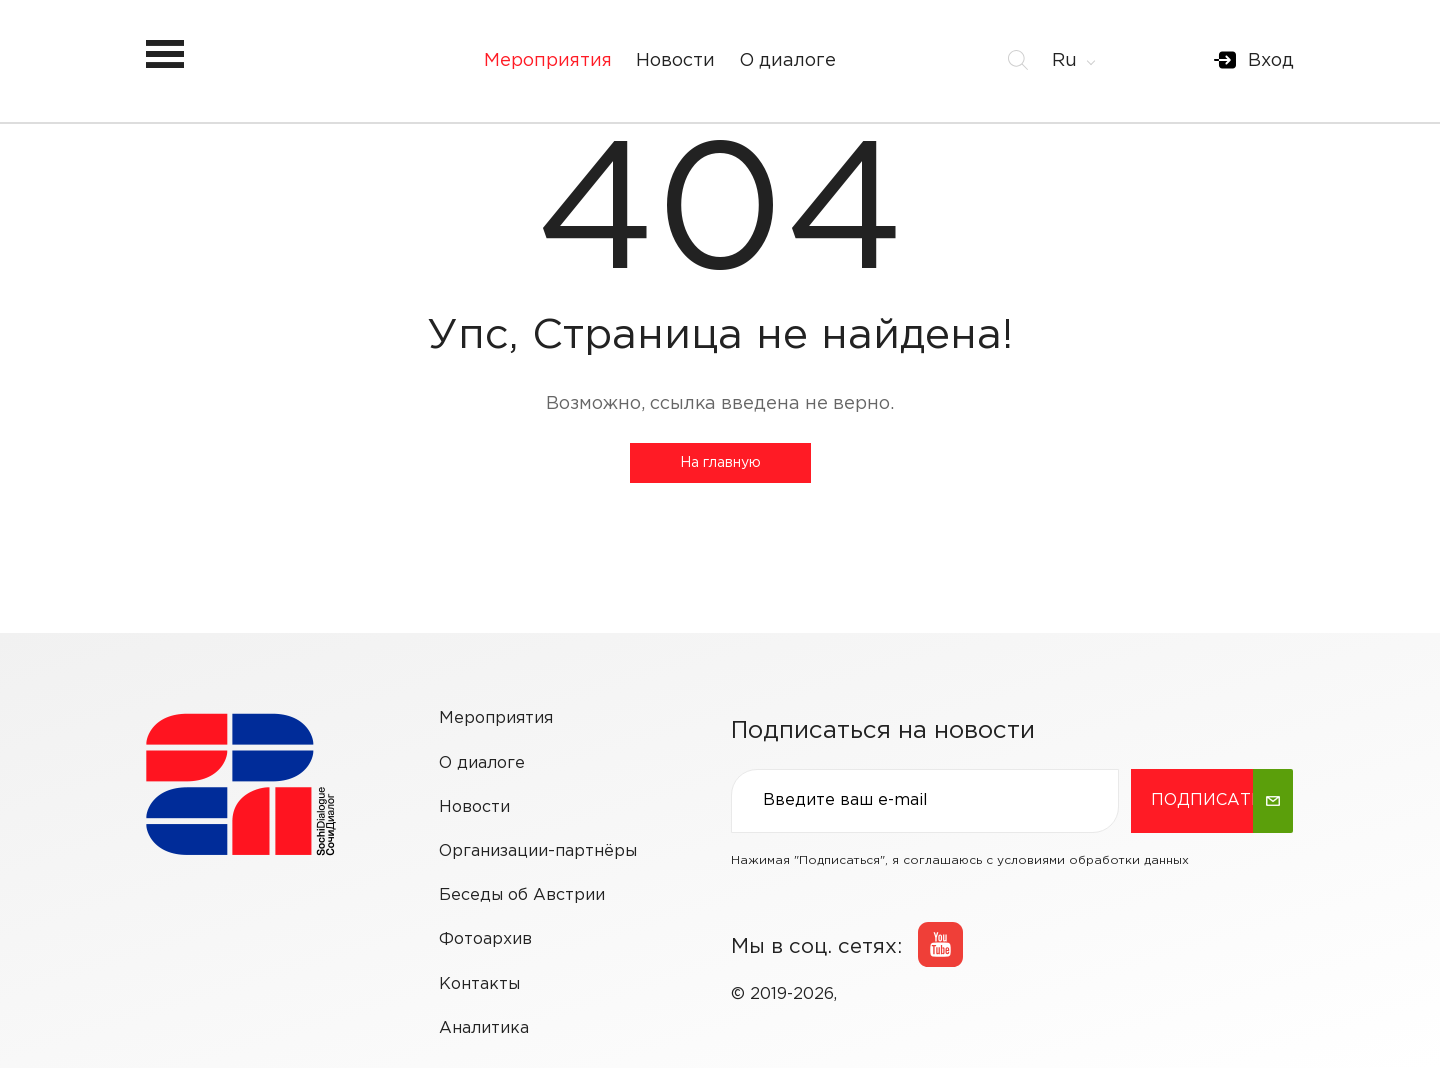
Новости (675, 61)
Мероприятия (548, 61)
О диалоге (787, 61)
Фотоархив (485, 939)
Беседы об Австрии (522, 895)
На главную (720, 463)
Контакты (479, 984)
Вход (1271, 61)
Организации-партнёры (538, 851)
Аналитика (484, 1028)
